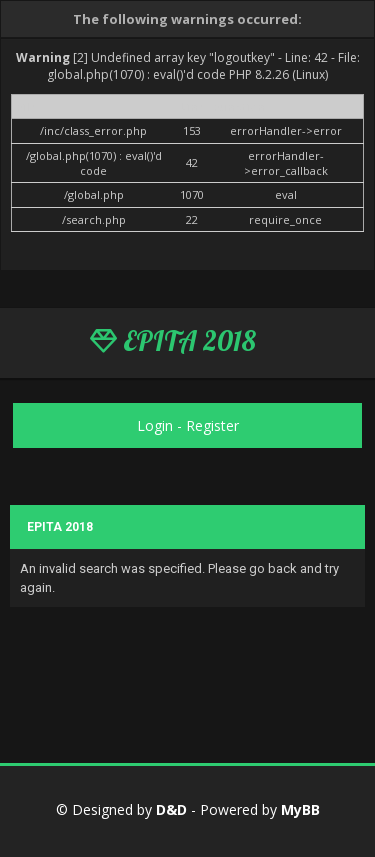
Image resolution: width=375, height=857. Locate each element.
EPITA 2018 (173, 341)
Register (212, 425)
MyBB (300, 809)
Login (155, 425)
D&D (171, 809)
